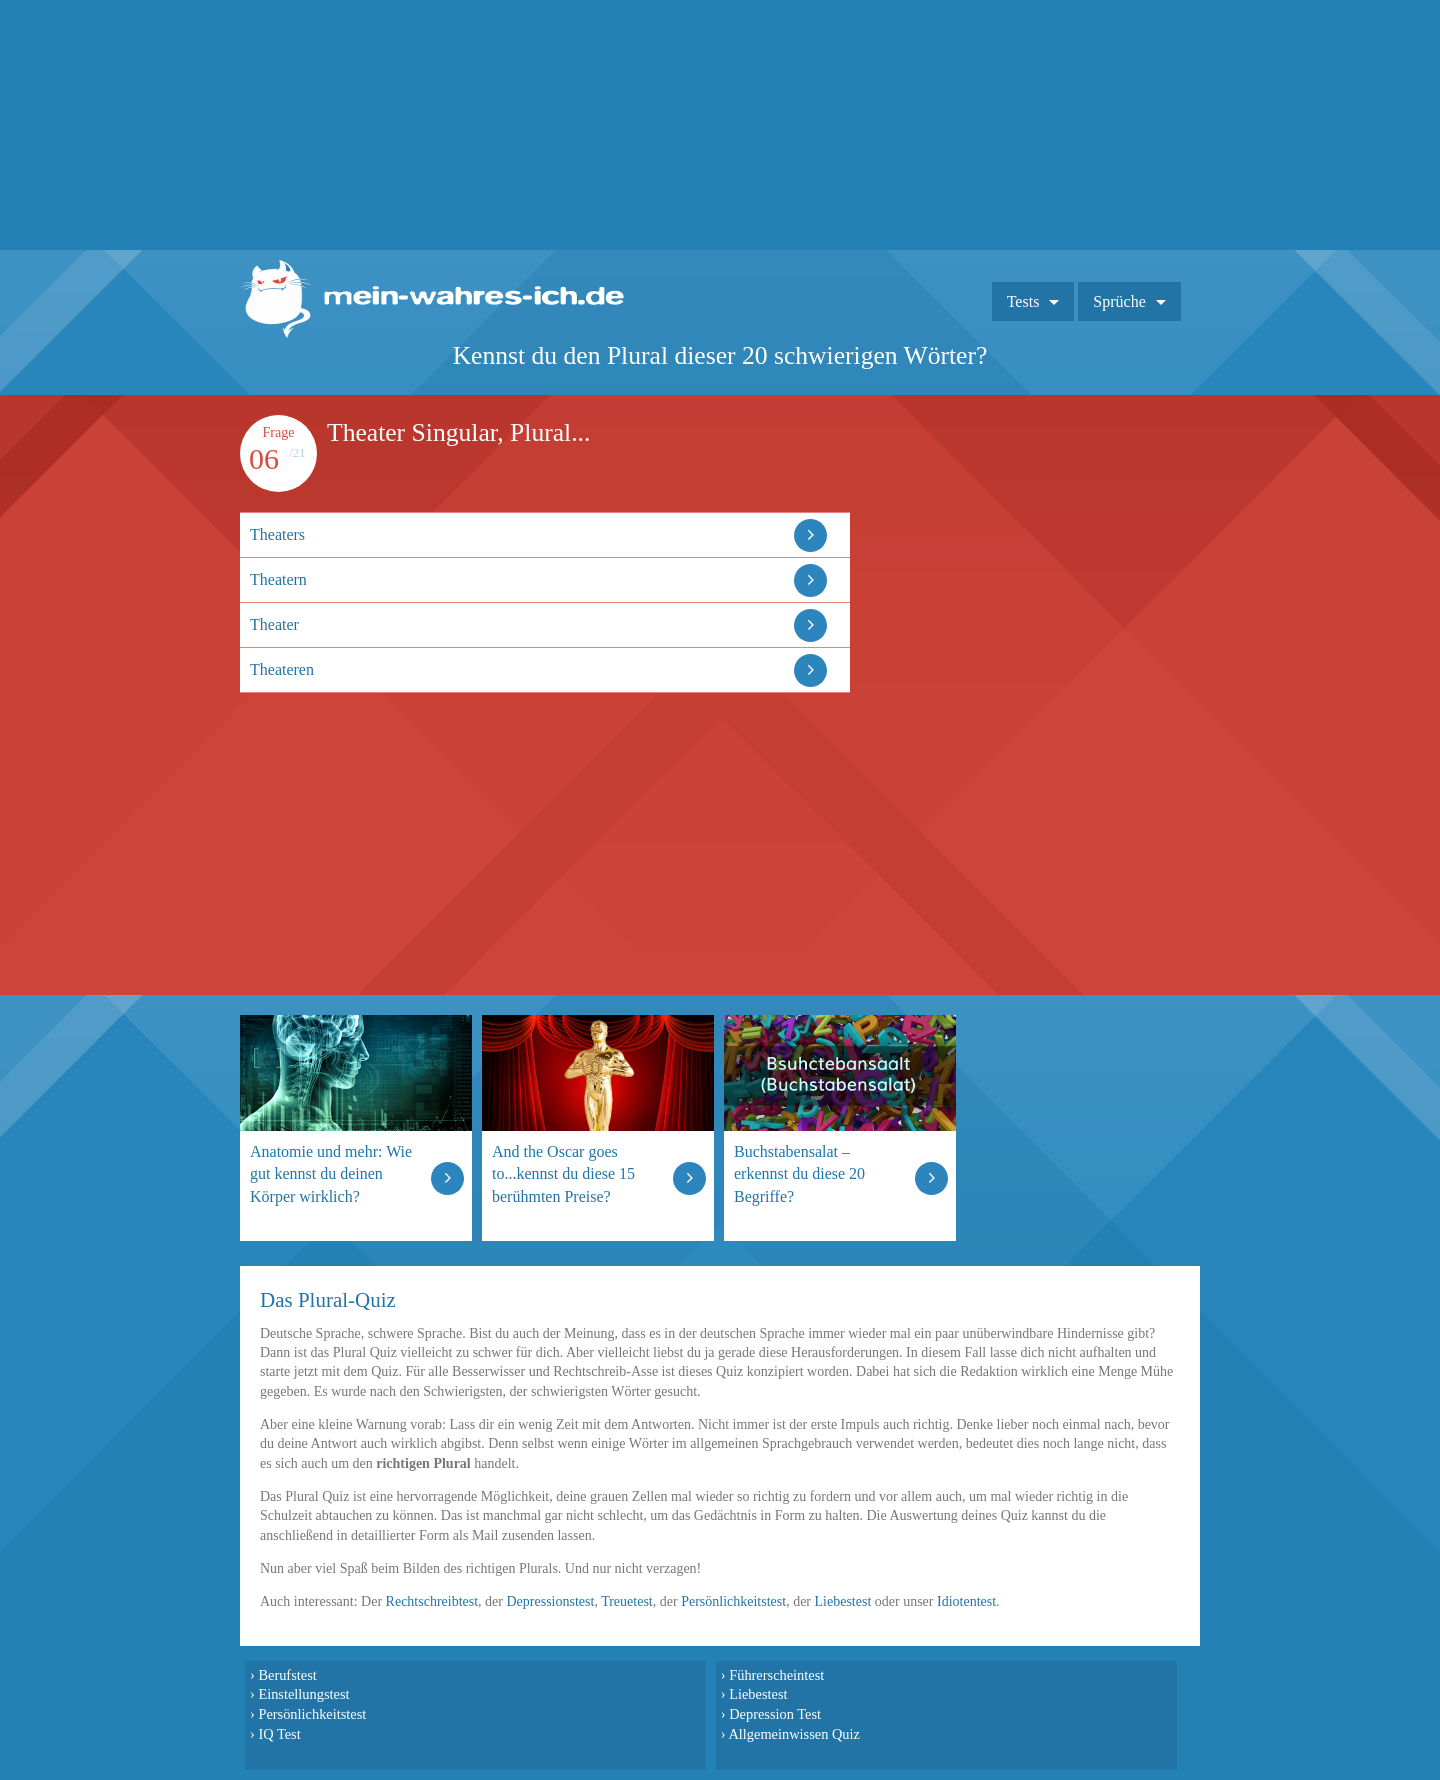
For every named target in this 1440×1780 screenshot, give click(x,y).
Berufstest (287, 1675)
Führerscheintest (776, 1675)
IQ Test (279, 1734)
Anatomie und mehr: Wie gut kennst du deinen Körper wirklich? (331, 1173)
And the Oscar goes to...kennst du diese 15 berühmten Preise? (563, 1173)
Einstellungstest (303, 1694)
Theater (274, 624)
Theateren (282, 669)
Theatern (278, 579)
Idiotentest (966, 1601)
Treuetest (627, 1601)
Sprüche (1119, 301)
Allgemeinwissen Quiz (794, 1734)
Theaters (277, 534)
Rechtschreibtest (432, 1601)
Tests (1023, 301)
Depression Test (775, 1714)
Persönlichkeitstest (733, 1601)
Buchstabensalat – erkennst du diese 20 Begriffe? (799, 1173)
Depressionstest (551, 1601)
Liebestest (843, 1601)
